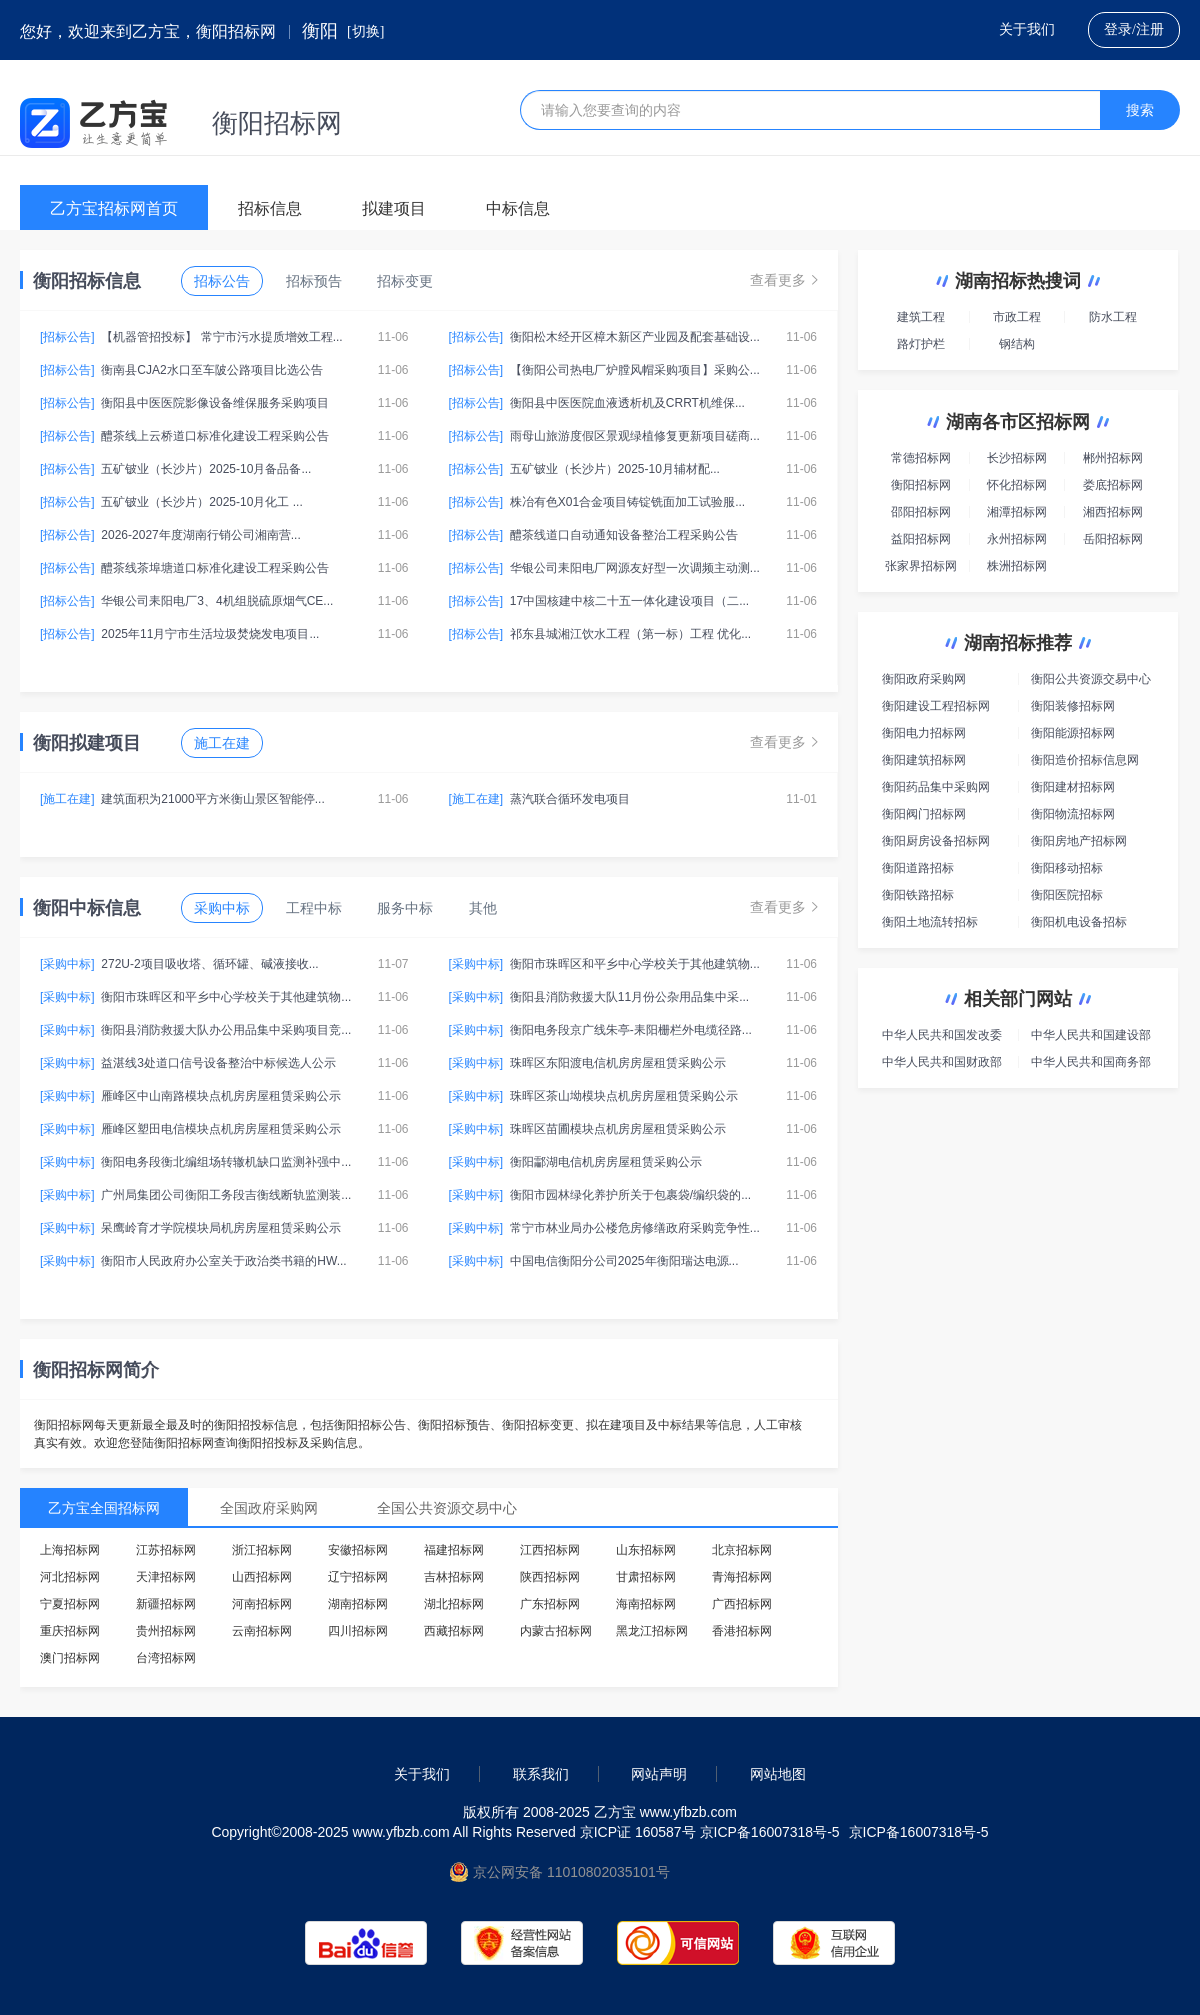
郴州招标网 (1113, 458)
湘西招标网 (1113, 512)
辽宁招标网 (358, 1577)
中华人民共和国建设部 (1091, 1035)
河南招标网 (262, 1604)
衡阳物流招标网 (1073, 814)
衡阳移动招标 (1067, 868)
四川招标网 (358, 1631)
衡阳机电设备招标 (1079, 922)
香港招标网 (742, 1631)
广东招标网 (550, 1604)
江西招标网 (550, 1550)
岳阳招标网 (1113, 539)
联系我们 (541, 1774)
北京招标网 (742, 1550)
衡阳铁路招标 (918, 895)
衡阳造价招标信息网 (1085, 760)
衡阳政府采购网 (924, 679)
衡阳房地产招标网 (1079, 841)
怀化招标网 (1017, 485)
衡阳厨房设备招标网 (936, 841)
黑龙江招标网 (652, 1631)
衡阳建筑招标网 (924, 760)
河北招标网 (70, 1577)
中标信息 (518, 208)
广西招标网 (742, 1604)
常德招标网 (921, 458)
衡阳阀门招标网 (924, 814)
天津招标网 (166, 1577)
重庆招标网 (70, 1631)
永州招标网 (1017, 539)
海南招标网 (646, 1604)
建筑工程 (921, 317)
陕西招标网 (550, 1577)
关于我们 (1027, 29)
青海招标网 (742, 1577)
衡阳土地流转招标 (930, 922)
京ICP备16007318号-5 (919, 1832)
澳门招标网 (70, 1658)
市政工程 (1017, 317)
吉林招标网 (454, 1577)
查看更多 (784, 280)
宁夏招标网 (70, 1604)
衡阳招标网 (921, 485)
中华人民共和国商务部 (1091, 1062)
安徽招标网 (358, 1550)
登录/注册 (1134, 29)
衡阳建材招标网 (1073, 787)
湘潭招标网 (1017, 512)
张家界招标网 (921, 566)
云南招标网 (262, 1631)
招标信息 (270, 208)
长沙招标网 (1017, 458)
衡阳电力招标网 (924, 733)
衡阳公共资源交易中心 (1091, 679)
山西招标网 (262, 1577)
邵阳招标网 (921, 512)
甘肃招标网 (646, 1577)
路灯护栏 (921, 344)
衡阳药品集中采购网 (936, 787)
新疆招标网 (166, 1604)
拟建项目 (394, 208)
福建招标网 (454, 1550)
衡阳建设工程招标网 (936, 706)
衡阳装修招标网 (1073, 706)
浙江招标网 (262, 1550)
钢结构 (1017, 344)
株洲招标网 (1017, 566)
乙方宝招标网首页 (114, 208)
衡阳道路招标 (918, 868)
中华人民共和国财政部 (942, 1062)
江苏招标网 (166, 1550)
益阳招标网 (921, 539)
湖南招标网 (358, 1604)
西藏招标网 (454, 1631)
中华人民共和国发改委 (942, 1035)
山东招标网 (646, 1550)
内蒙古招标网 (556, 1631)
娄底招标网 (1113, 485)
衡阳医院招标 (1067, 895)
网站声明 (659, 1774)
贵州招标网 (166, 1631)
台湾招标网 (166, 1658)
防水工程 (1113, 317)
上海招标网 (70, 1550)
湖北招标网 (454, 1604)
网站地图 (778, 1774)
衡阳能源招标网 (1073, 733)
